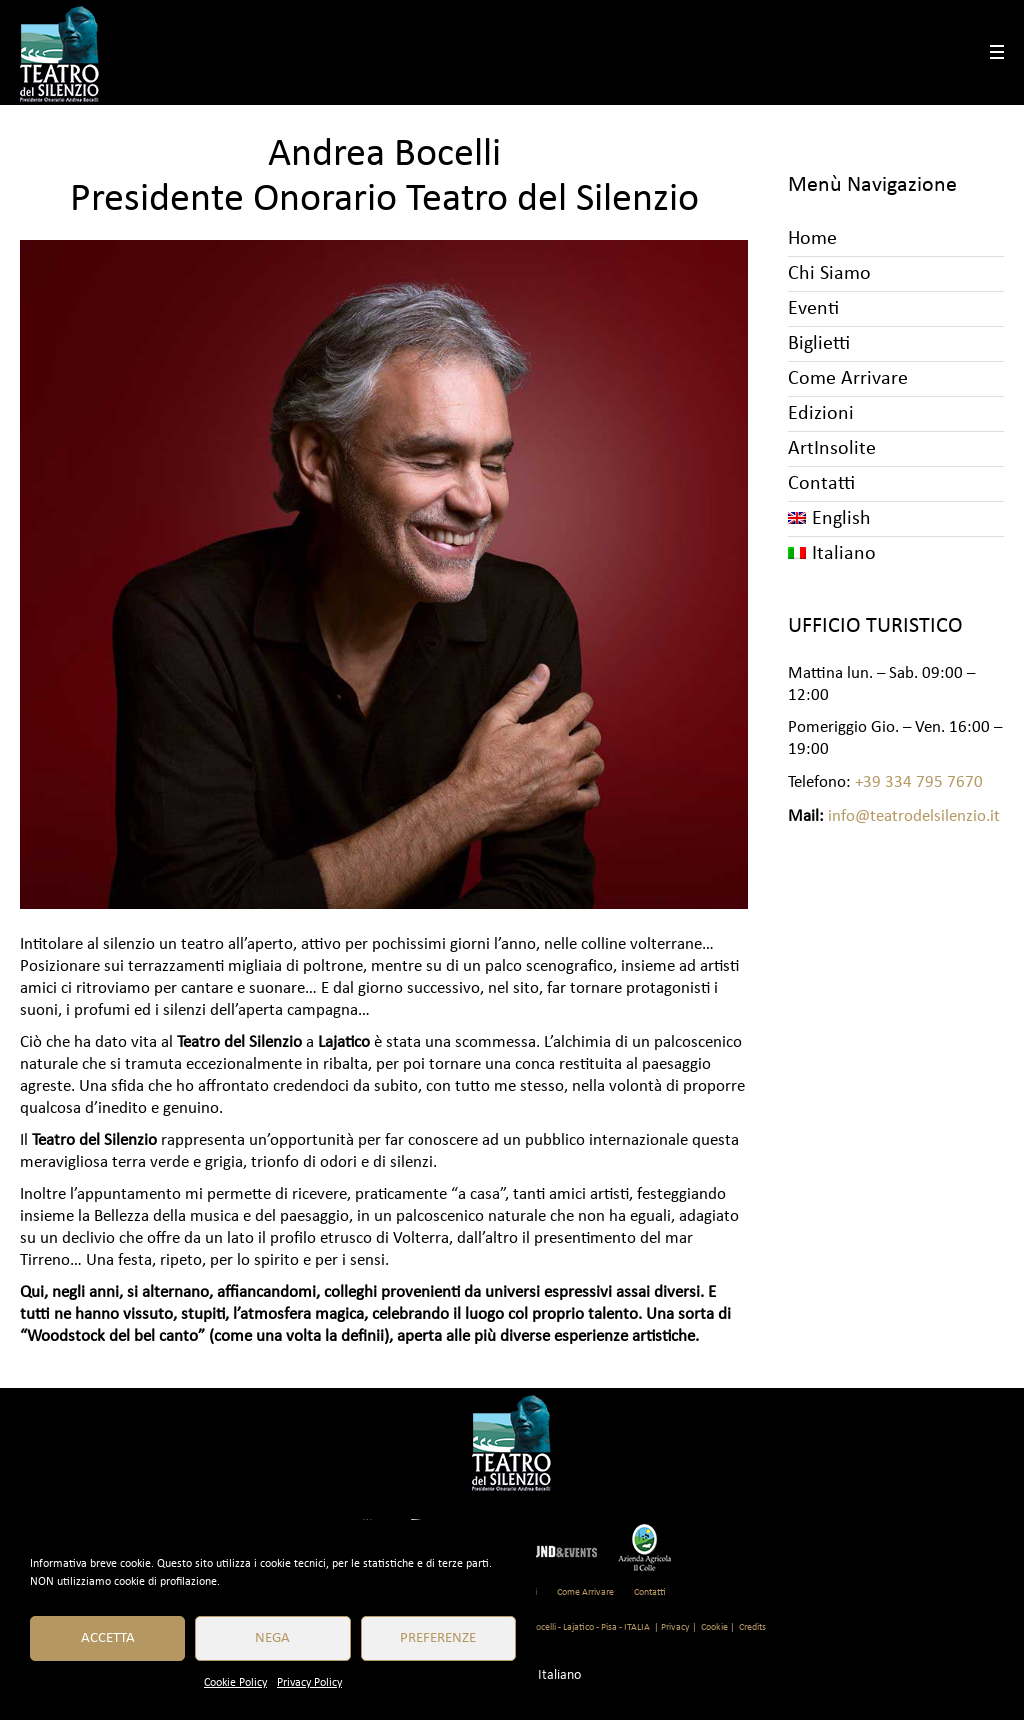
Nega (272, 1638)
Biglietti (819, 344)
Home (812, 239)
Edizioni (821, 414)
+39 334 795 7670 (919, 782)
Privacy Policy (309, 1683)
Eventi (813, 309)
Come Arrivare (848, 379)
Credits (752, 1627)
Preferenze (438, 1638)
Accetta (108, 1638)
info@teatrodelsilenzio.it (914, 816)
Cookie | (718, 1627)
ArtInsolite (832, 449)
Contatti (821, 484)
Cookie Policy (235, 1683)
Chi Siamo (829, 274)
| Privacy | (675, 1627)
